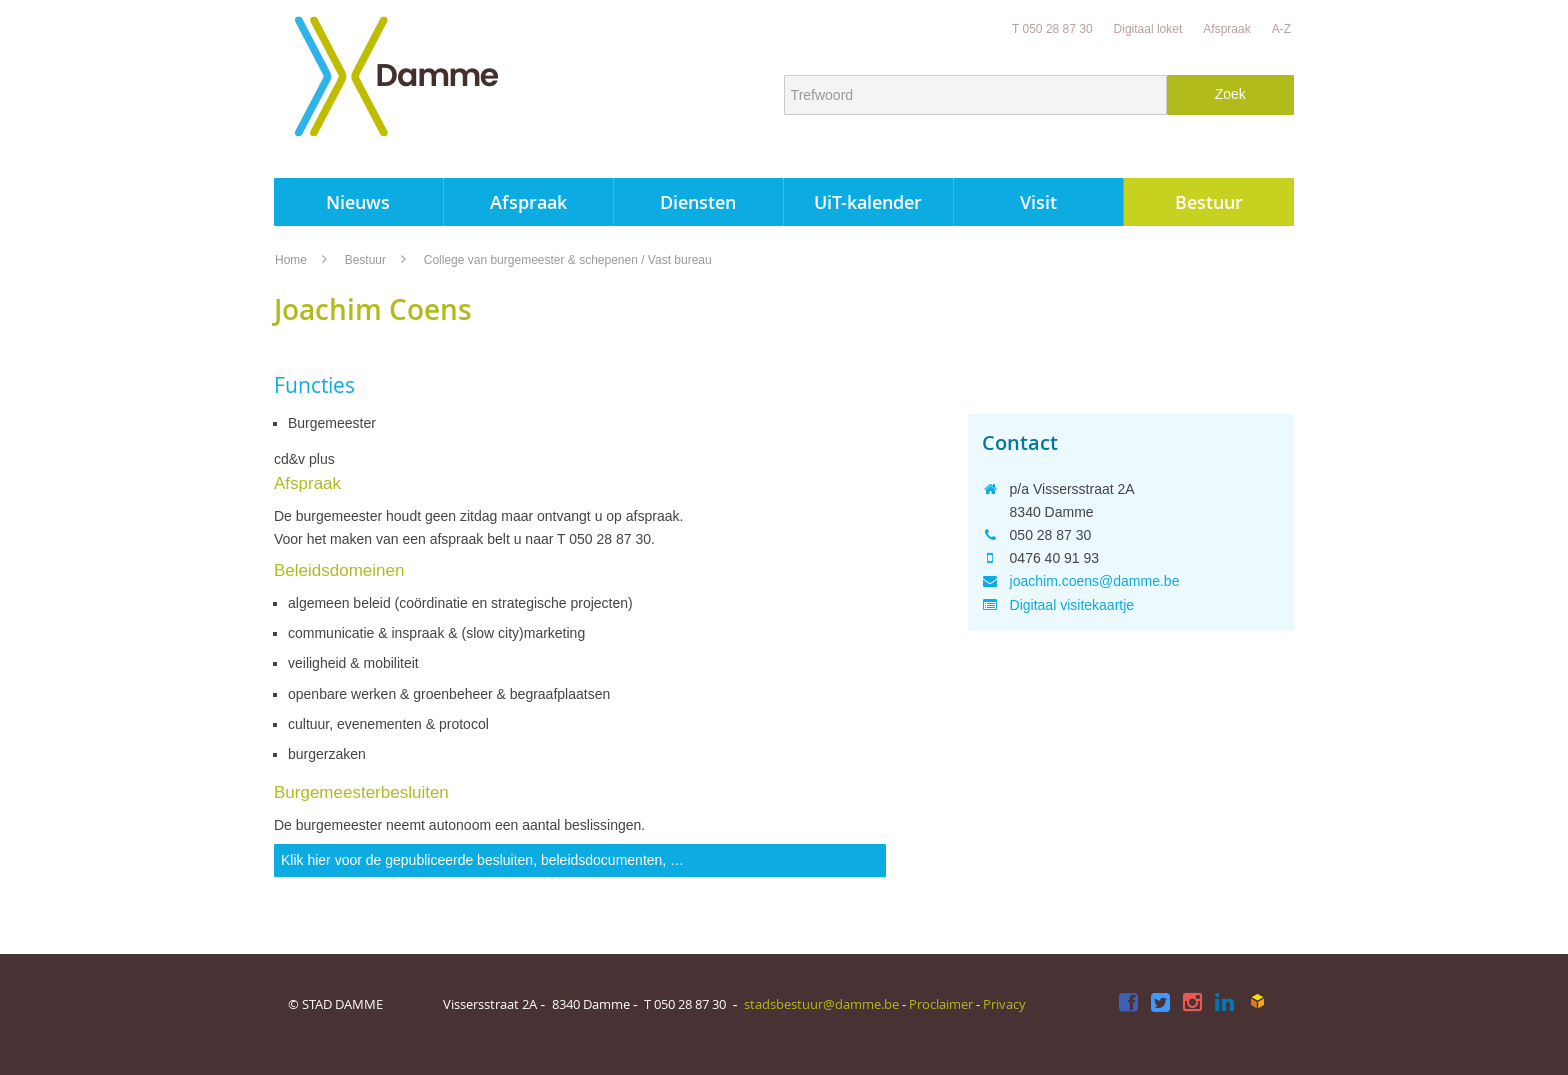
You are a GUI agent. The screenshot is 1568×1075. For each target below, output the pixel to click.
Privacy (1004, 1004)
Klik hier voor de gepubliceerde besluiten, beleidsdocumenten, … (482, 860)
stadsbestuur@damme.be (821, 1004)
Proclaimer (941, 1004)
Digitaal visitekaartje (1072, 605)
